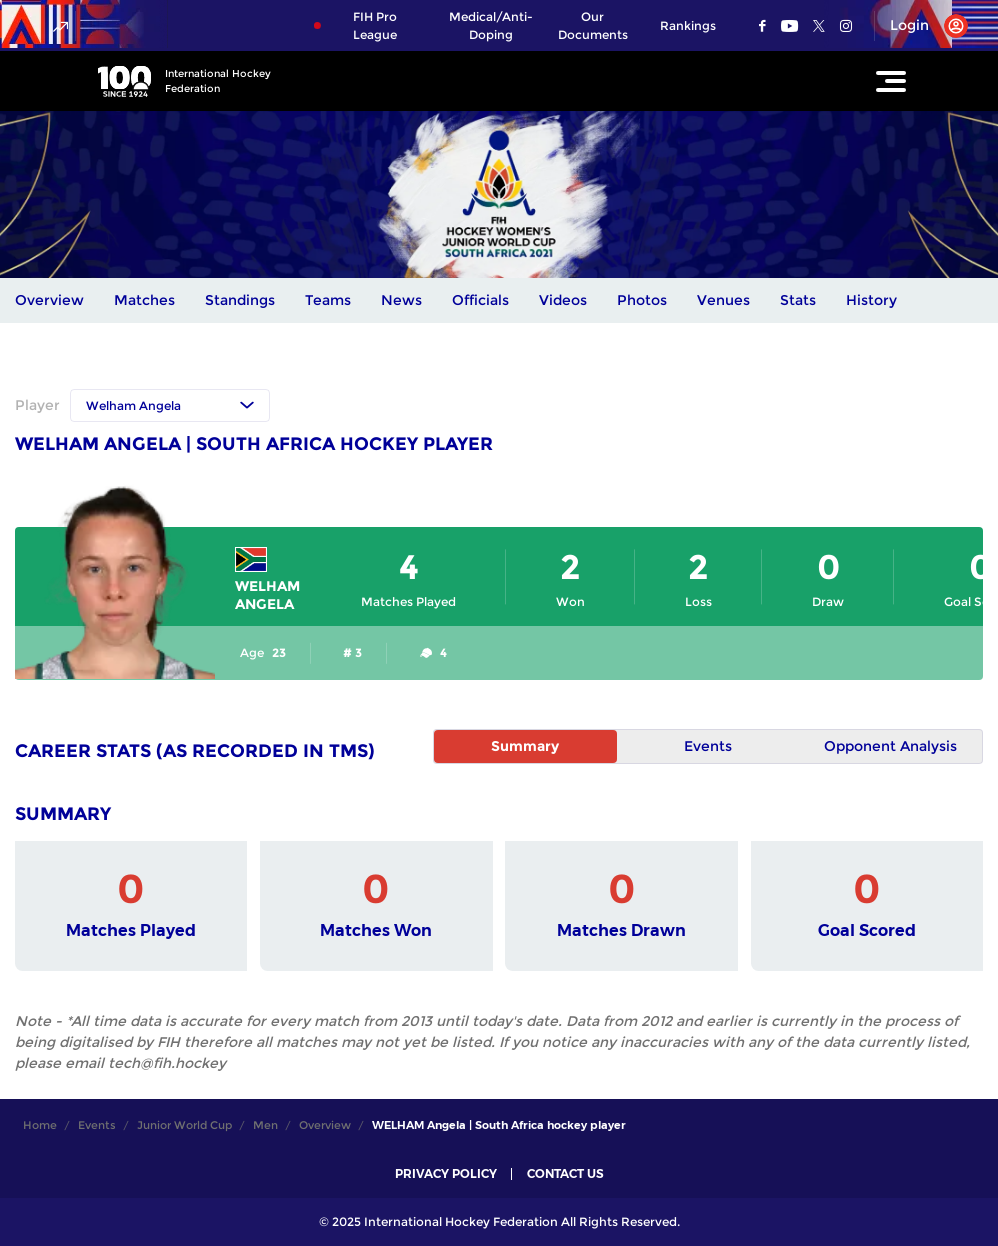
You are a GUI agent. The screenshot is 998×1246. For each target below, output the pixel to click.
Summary (525, 746)
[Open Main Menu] (891, 81)
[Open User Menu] (921, 26)
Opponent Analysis (890, 746)
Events (708, 746)
